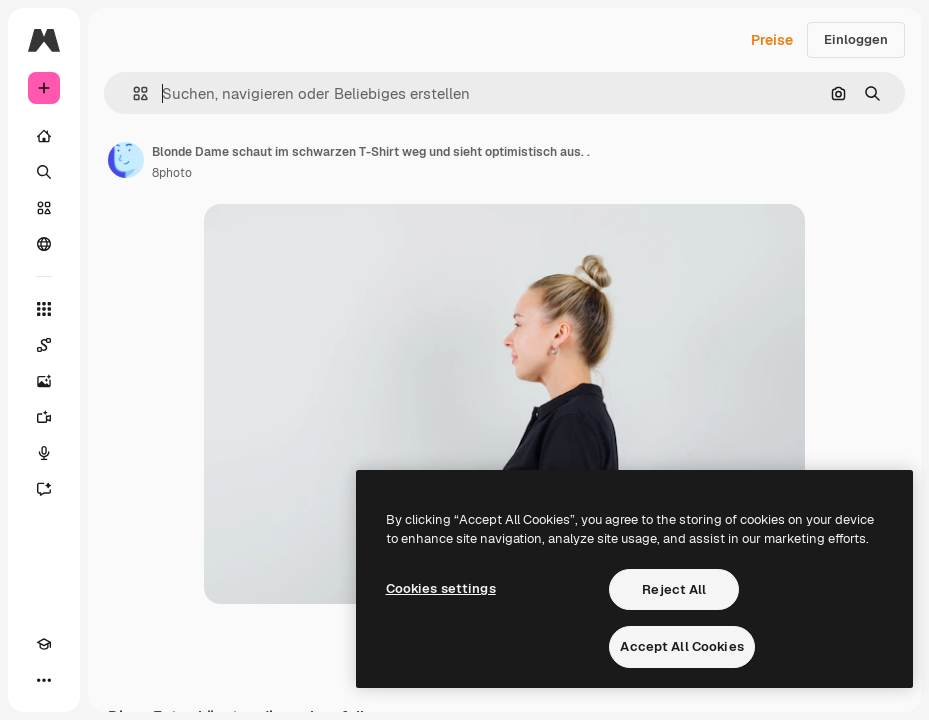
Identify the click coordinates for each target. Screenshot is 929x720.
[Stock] (44, 208)
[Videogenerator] (44, 417)
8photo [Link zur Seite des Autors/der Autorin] (172, 173)
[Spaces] (44, 345)
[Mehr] (44, 680)
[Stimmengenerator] (44, 453)
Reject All (674, 589)
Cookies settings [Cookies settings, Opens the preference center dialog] (441, 588)
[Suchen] (44, 172)
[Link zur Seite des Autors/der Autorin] (126, 160)
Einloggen (856, 39)
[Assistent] (44, 489)
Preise (772, 40)
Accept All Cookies (681, 646)
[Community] (44, 244)
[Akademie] (44, 644)
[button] (132, 93)
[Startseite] (44, 136)
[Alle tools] (44, 309)
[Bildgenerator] (44, 381)
